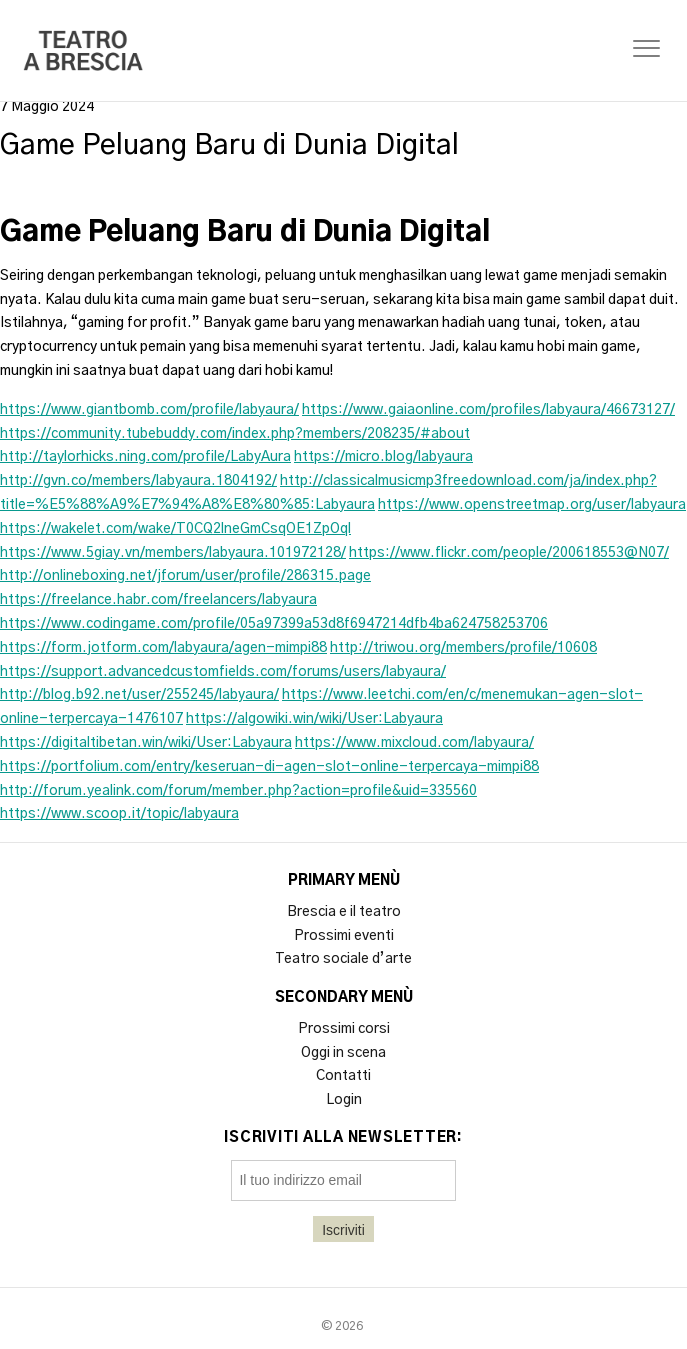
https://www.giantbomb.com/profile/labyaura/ (149, 410)
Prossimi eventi (344, 936)
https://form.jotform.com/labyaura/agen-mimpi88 (163, 648)
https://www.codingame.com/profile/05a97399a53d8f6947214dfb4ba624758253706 (274, 624)
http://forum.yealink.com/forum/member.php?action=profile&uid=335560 (238, 791)
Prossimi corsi (344, 1029)
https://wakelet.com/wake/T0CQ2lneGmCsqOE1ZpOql (175, 529)
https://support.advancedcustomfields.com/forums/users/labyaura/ (223, 672)
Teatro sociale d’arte (343, 959)
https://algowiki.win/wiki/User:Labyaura (314, 719)
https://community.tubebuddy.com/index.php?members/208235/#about (235, 434)
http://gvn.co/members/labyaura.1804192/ (138, 481)
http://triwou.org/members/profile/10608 (463, 648)
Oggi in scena (343, 1053)
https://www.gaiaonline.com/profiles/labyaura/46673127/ (488, 410)
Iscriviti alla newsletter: (343, 1138)
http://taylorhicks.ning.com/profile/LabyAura (145, 457)
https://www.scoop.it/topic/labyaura (119, 814)
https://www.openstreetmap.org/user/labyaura (532, 505)
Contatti (343, 1076)
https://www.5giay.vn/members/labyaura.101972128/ (173, 553)
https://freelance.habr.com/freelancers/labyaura (158, 600)
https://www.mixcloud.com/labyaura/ (414, 743)
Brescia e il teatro (344, 912)
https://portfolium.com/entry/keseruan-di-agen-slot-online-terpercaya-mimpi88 (269, 767)
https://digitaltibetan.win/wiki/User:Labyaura (146, 743)
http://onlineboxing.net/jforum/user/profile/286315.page (185, 576)
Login (344, 1100)
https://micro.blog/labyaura (383, 457)
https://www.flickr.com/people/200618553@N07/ (509, 553)
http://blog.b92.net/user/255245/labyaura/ (139, 695)
